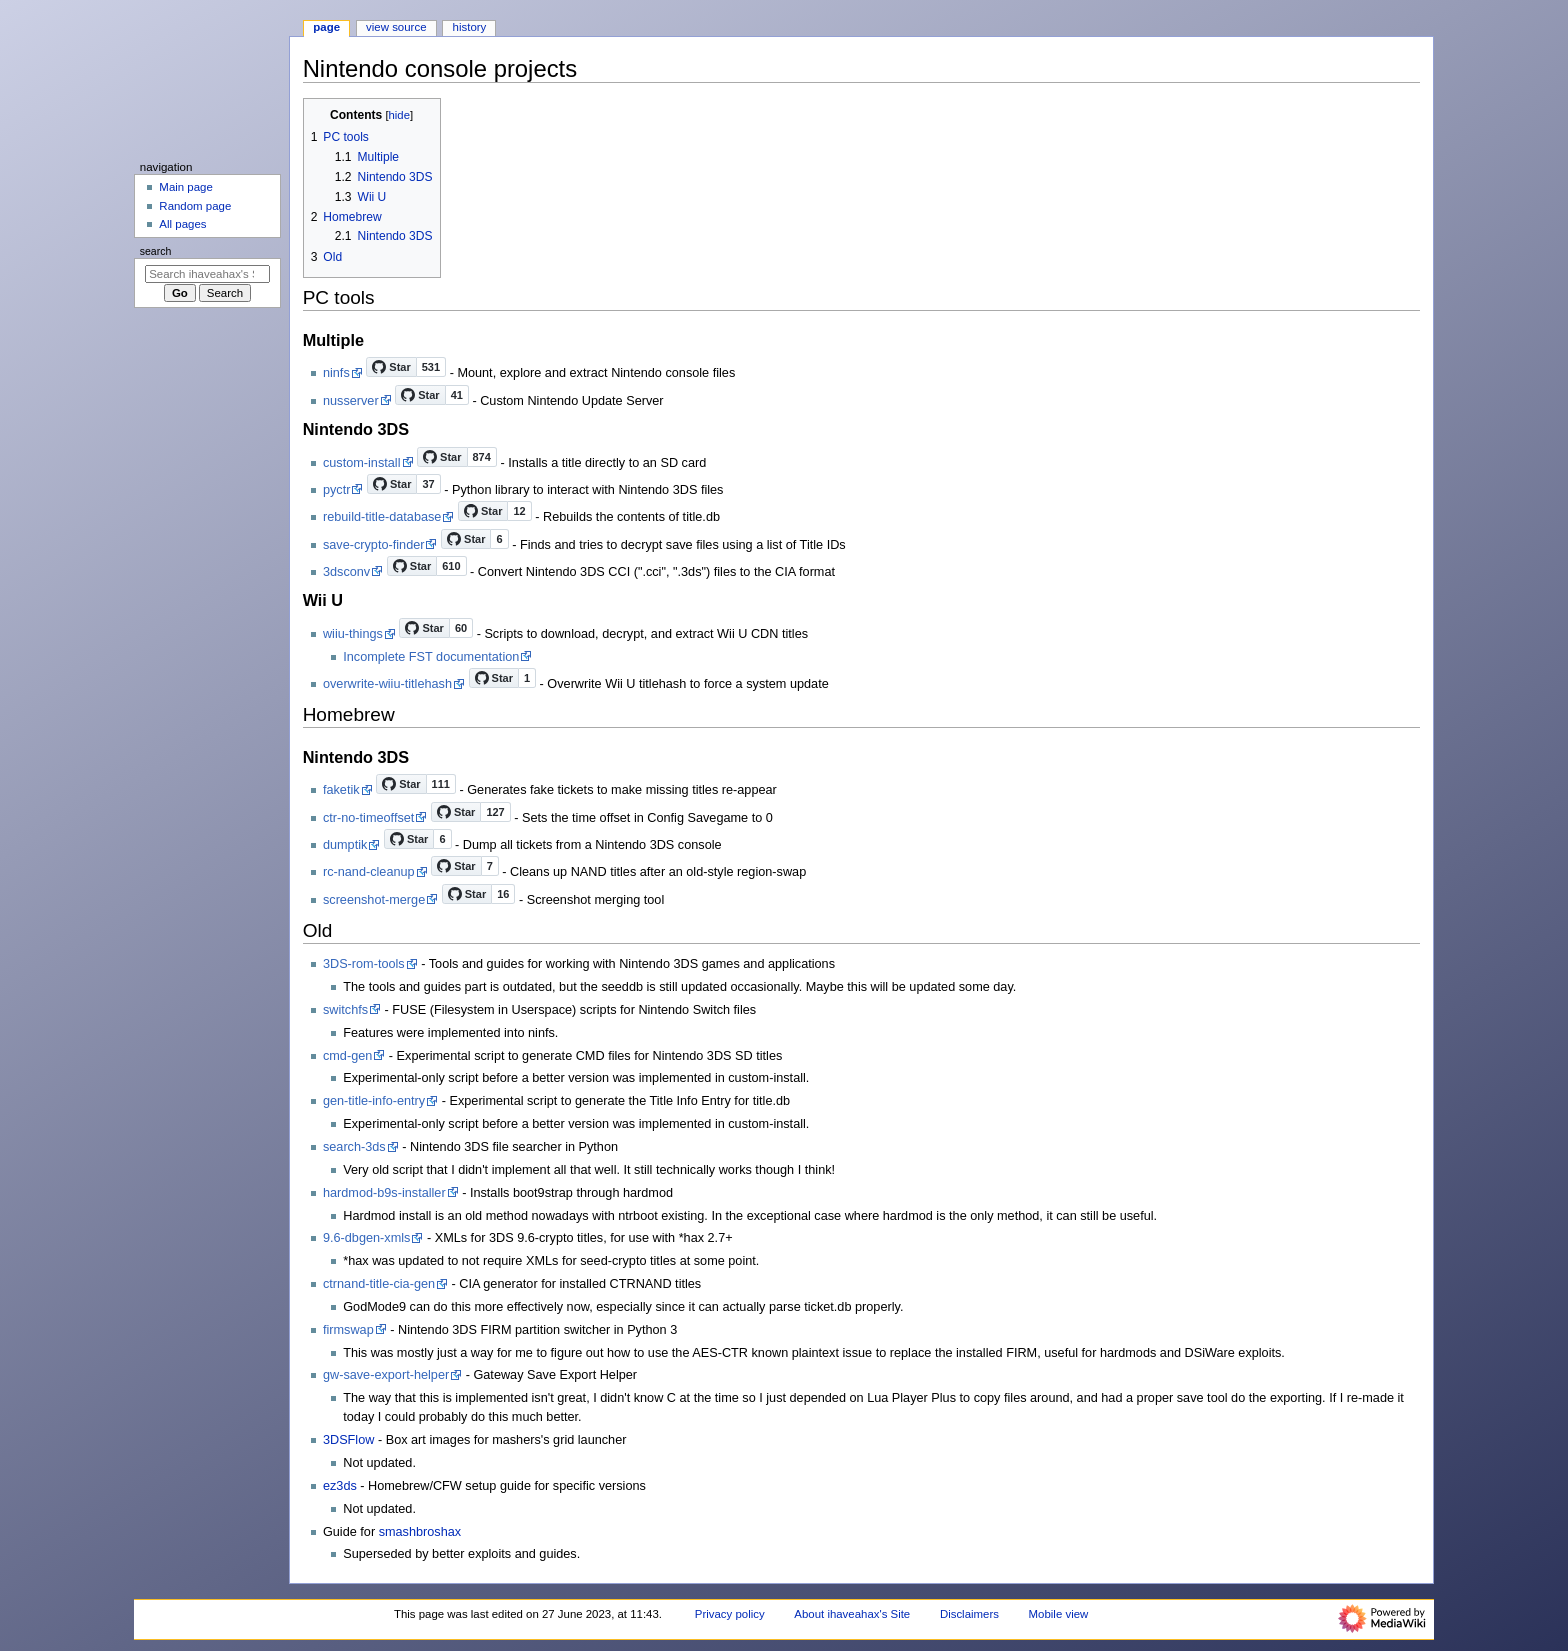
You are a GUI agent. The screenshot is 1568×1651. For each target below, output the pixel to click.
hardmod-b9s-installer (384, 1193)
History (470, 27)
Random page (195, 206)
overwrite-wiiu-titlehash (387, 684)
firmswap (348, 1330)
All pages (182, 224)
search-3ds (354, 1147)
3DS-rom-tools (364, 964)
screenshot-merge (374, 900)
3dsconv (346, 572)
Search (156, 251)
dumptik (345, 845)
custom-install (362, 463)
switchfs (345, 1010)
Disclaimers (969, 1614)
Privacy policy (730, 1614)
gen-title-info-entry (374, 1101)
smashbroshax (420, 1532)
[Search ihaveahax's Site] (207, 274)
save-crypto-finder (374, 545)
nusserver (351, 401)
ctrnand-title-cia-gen (379, 1284)
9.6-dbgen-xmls (366, 1238)
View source (396, 27)
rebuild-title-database (382, 517)
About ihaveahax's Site (852, 1614)
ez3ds (340, 1486)
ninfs (336, 373)
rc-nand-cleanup (369, 872)
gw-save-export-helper (386, 1375)
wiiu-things (353, 634)
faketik (341, 790)
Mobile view (1059, 1614)
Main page (186, 187)
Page (326, 27)
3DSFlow (348, 1440)
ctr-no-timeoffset (368, 818)
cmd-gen (347, 1056)
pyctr (337, 490)
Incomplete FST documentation (431, 657)
